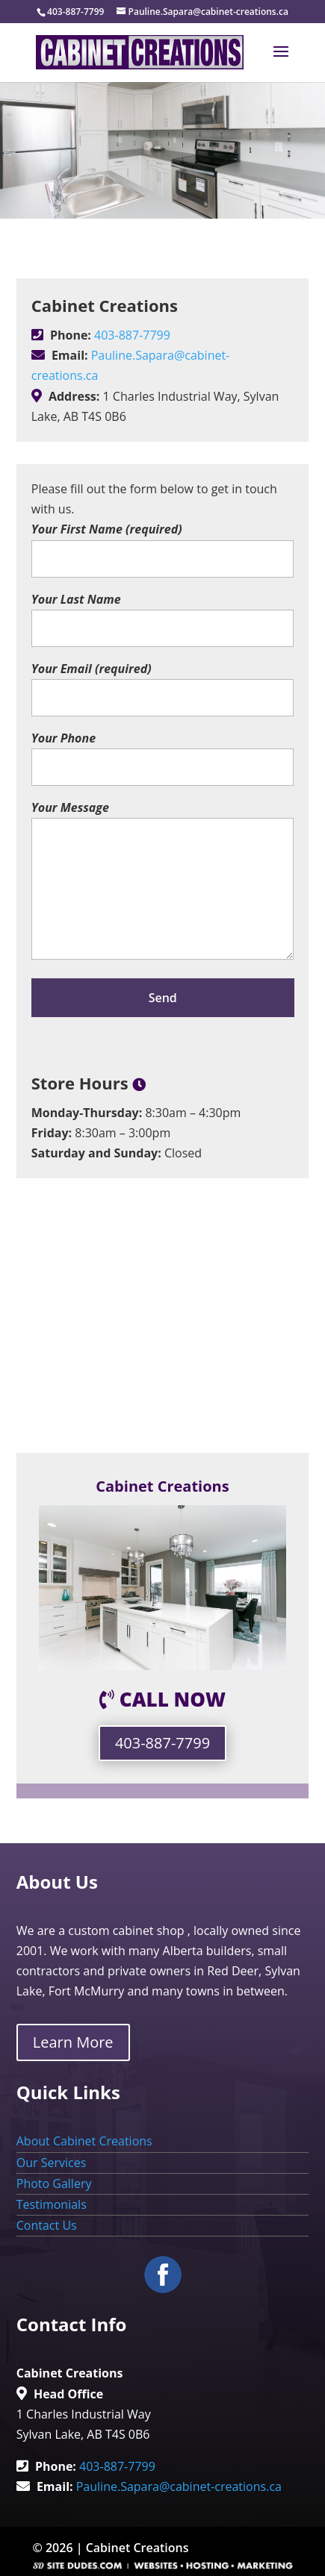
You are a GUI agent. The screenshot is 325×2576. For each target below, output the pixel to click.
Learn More (73, 2042)
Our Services (51, 2162)
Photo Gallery (54, 2183)
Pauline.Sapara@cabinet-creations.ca (179, 2486)
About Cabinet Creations (84, 2141)
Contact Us (46, 2225)
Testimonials (51, 2204)
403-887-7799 (132, 335)
